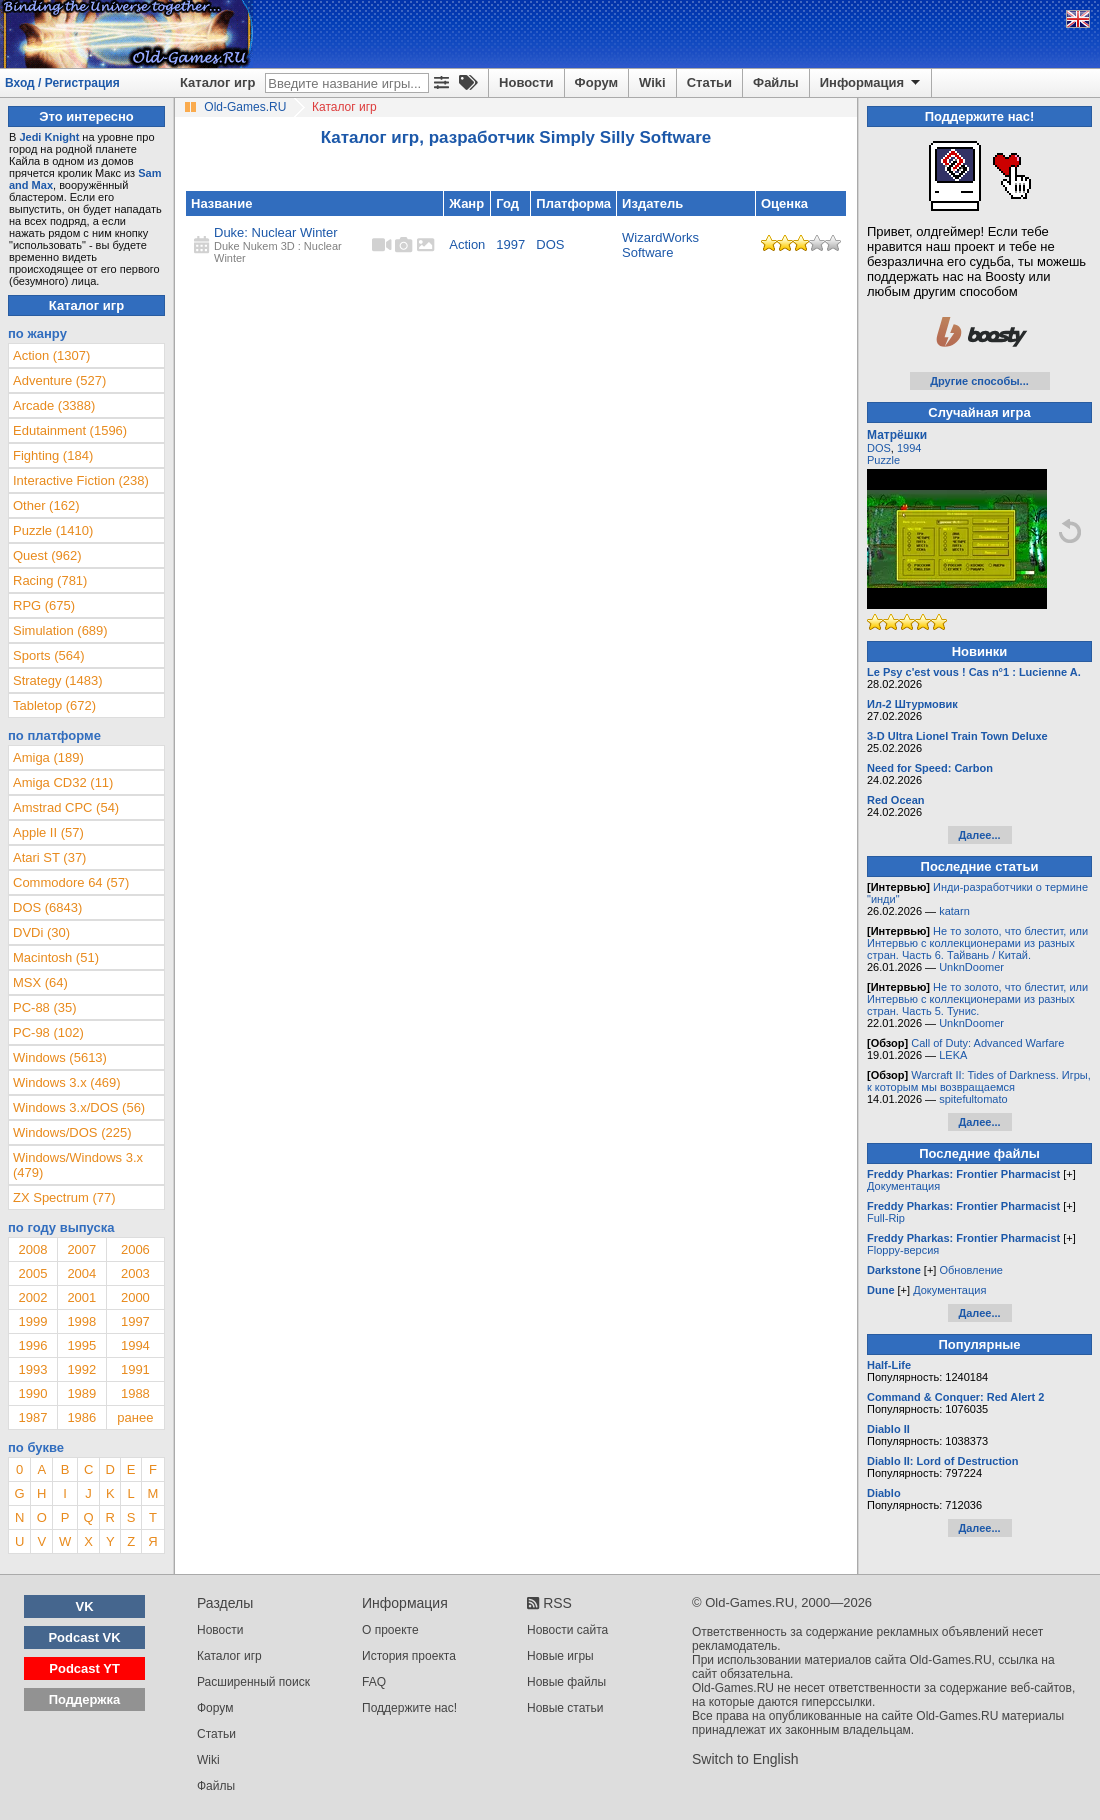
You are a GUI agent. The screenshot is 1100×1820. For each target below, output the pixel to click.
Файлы (776, 82)
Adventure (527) (59, 380)
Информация (871, 83)
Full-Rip (886, 1218)
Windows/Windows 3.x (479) (78, 1165)
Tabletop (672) (54, 705)
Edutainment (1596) (70, 430)
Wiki (652, 82)
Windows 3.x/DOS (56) (79, 1107)
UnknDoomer (971, 967)
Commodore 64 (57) (71, 882)
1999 (32, 1321)
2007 (81, 1249)
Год (507, 203)
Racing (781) (50, 580)
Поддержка (85, 1699)
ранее (135, 1417)
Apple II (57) (48, 832)
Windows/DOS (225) (72, 1132)
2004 (81, 1273)
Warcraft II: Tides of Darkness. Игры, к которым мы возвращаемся (979, 1081)
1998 (81, 1321)
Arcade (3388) (54, 405)
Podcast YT (84, 1668)
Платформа (573, 203)
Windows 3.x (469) (67, 1082)
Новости (526, 82)
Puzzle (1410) (53, 530)
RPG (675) (44, 605)
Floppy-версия (903, 1250)
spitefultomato (973, 1099)
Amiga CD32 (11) (63, 782)
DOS (550, 244)
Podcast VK (84, 1637)
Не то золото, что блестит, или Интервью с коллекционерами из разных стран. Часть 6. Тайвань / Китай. (977, 943)
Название (221, 203)
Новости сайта (567, 1630)
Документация (903, 1186)
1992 (81, 1369)
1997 (510, 244)
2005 (32, 1273)
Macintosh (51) (56, 957)
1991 (135, 1369)
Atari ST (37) (49, 857)
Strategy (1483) (58, 680)
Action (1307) (51, 355)
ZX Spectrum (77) (64, 1197)
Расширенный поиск (253, 1682)
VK (85, 1606)
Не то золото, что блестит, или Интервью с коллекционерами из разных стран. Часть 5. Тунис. (977, 999)
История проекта (409, 1656)
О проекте (390, 1630)
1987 (32, 1417)
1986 (81, 1417)
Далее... (979, 835)
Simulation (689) (60, 630)
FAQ (374, 1682)
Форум (596, 82)
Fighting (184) (53, 455)
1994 (135, 1345)
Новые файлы (566, 1682)
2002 (32, 1297)
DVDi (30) (41, 932)
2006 (135, 1249)
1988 (135, 1393)
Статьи (709, 82)
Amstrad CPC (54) (66, 807)
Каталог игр (217, 82)
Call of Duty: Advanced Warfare (987, 1043)
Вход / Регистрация (62, 83)
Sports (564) (49, 655)
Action (467, 244)
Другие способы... (979, 381)
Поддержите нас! (409, 1708)
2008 (32, 1249)
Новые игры (560, 1656)
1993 (32, 1369)
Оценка (784, 203)
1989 (81, 1393)
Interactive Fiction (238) (81, 480)
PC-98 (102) (48, 1032)
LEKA (953, 1055)
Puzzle (883, 460)
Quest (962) (47, 555)
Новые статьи (565, 1708)
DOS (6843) (47, 907)
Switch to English (745, 1759)
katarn (954, 911)
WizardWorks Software (660, 245)
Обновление (971, 1270)
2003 (135, 1273)
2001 (81, 1297)
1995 (81, 1345)
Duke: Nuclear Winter (276, 232)
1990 (32, 1393)
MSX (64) (40, 982)
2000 (135, 1297)
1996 (32, 1345)
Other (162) (46, 505)
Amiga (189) (48, 757)
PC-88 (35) (45, 1007)
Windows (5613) (60, 1057)
